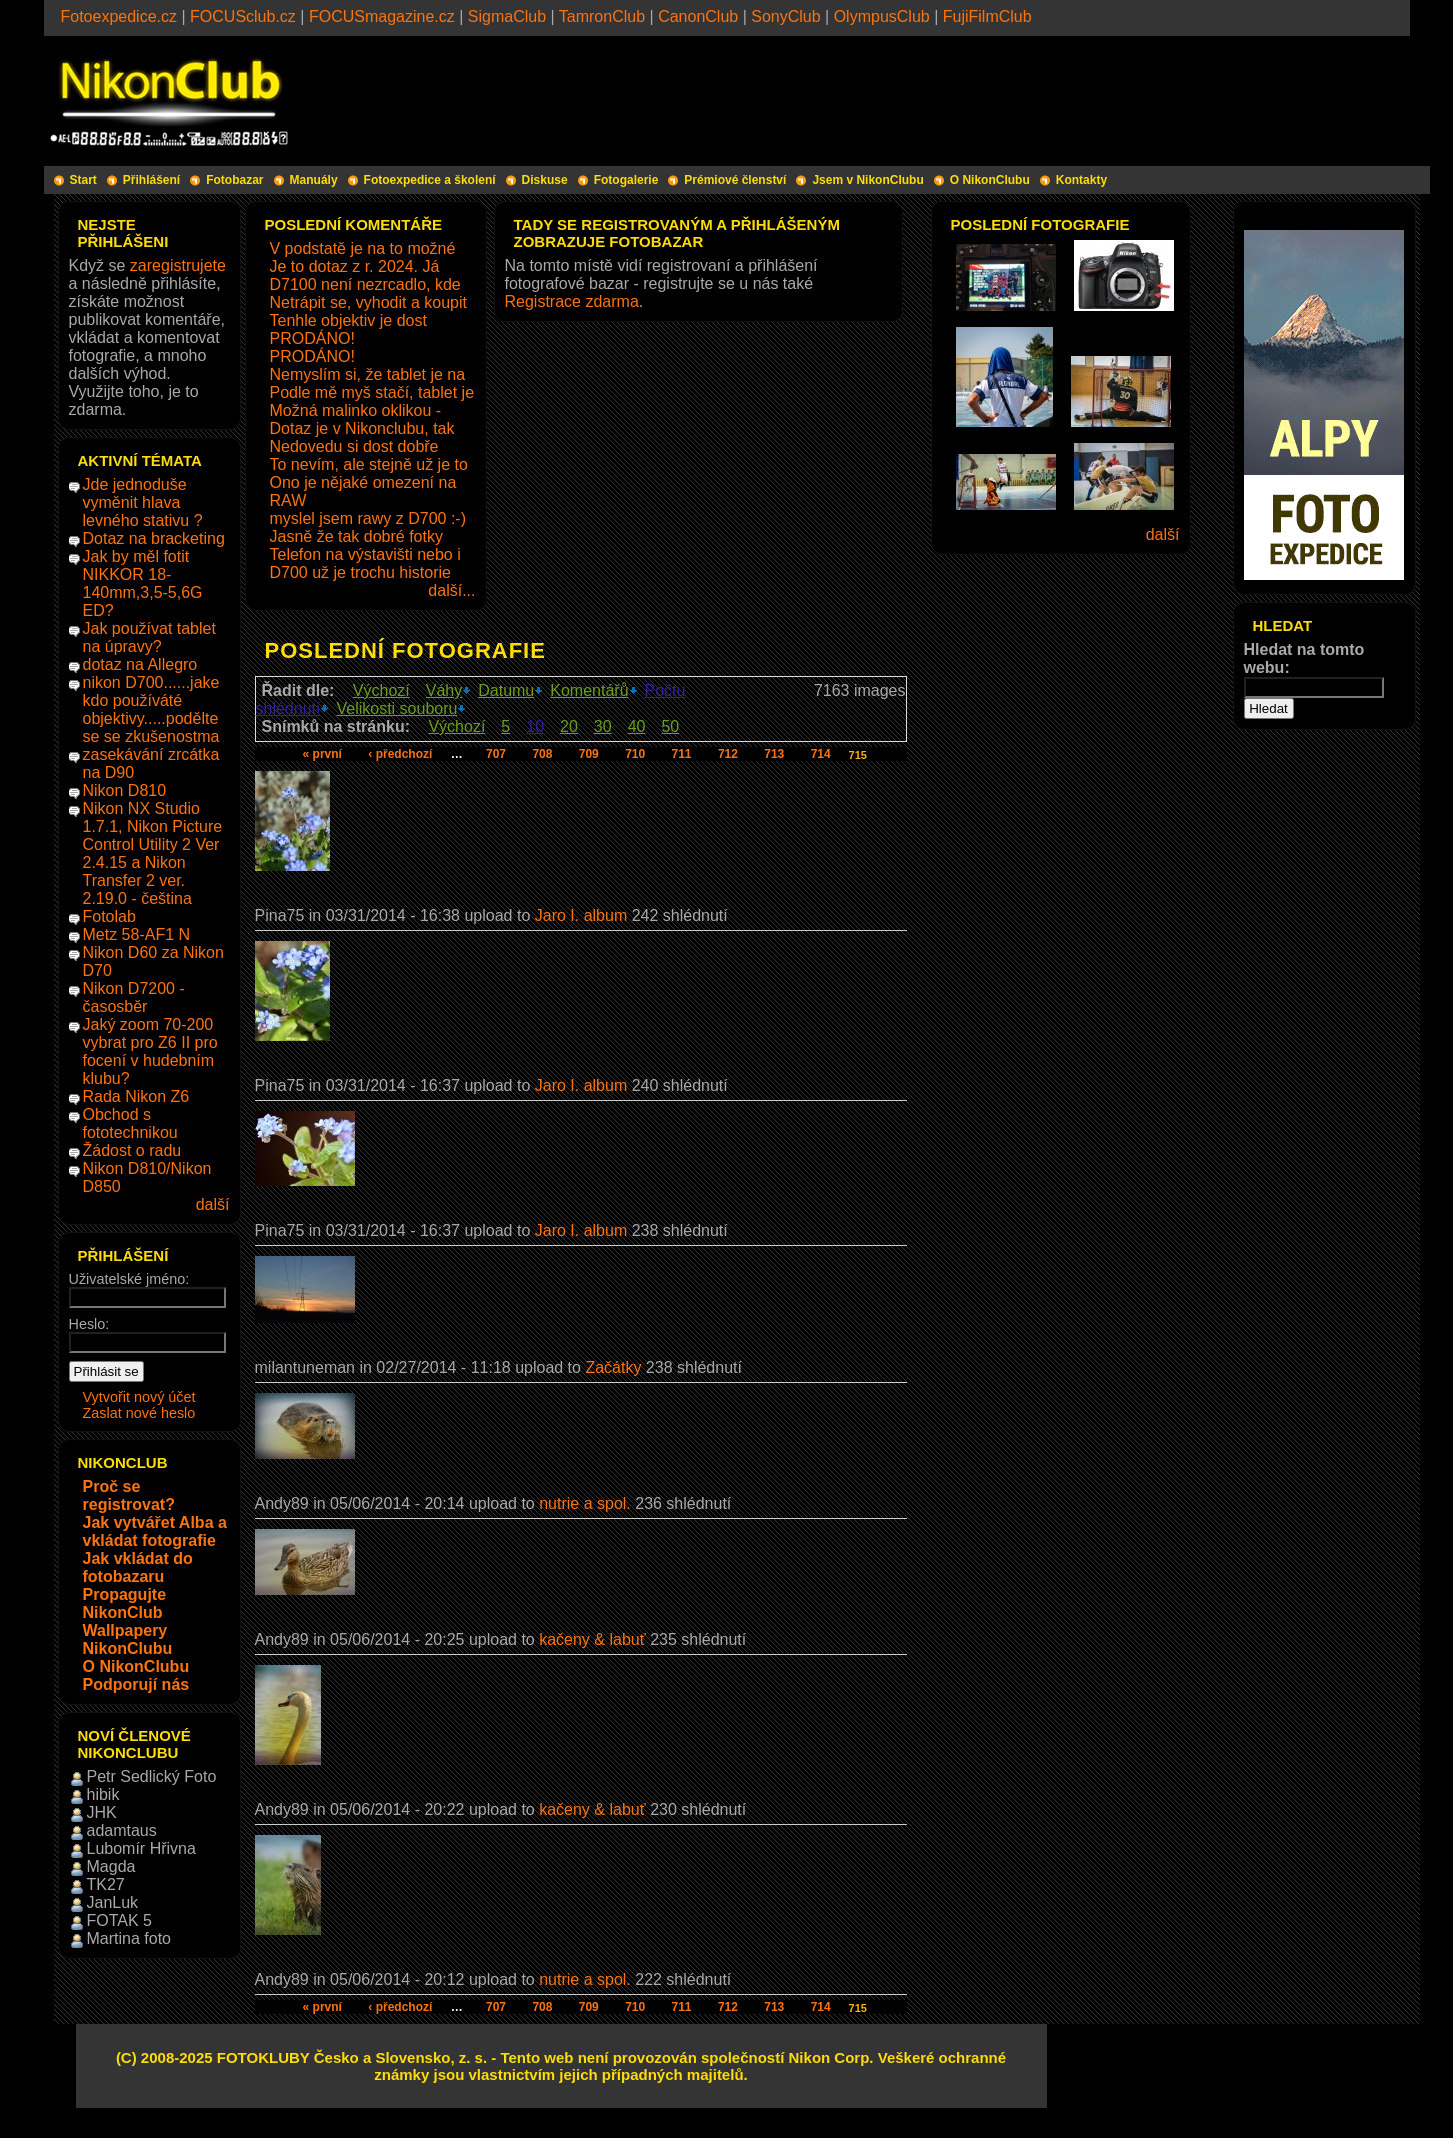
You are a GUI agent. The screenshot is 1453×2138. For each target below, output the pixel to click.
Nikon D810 (125, 790)
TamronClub (602, 16)
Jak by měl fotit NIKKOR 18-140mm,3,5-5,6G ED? (143, 583)
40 (637, 726)
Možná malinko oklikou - (356, 410)
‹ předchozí (400, 754)
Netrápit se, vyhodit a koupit (368, 302)
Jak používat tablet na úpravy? (149, 637)
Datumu (506, 690)
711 (682, 754)
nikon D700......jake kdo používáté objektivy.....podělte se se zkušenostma (151, 709)
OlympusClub (882, 16)
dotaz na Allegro (140, 664)
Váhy (444, 690)
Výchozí (381, 690)
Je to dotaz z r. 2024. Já (355, 266)
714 (821, 754)
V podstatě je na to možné (363, 248)
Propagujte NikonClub (125, 1603)
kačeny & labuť (592, 1639)
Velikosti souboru (396, 708)
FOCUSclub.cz (243, 16)
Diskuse (545, 180)
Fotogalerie (626, 180)
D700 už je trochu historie (360, 572)
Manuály (314, 180)
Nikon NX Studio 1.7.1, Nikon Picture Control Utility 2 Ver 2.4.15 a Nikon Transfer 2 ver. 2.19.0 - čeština (153, 853)
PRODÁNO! (312, 338)
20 (569, 726)
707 (496, 754)
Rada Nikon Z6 (136, 1096)
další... (451, 590)
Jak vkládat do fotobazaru (138, 1567)
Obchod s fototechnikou (130, 1123)
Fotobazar (234, 180)
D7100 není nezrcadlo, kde (365, 284)
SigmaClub (507, 16)
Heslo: (89, 1324)
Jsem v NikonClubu (867, 180)
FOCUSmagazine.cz (382, 16)
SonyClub (785, 16)
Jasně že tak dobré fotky (356, 536)
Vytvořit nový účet (139, 1397)
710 (635, 754)
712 (728, 754)
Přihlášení (151, 180)
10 (535, 726)
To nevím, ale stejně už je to (369, 464)
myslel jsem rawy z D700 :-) (368, 518)
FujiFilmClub (987, 16)
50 (670, 726)
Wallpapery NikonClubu (128, 1639)
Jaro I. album (583, 915)
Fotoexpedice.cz (119, 16)
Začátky (613, 1367)
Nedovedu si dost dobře (354, 446)
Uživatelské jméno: (129, 1279)
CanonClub (698, 16)
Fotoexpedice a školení (430, 180)
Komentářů (589, 690)
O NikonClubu (990, 180)
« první (322, 754)
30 (603, 726)
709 (589, 754)
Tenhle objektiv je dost (348, 320)
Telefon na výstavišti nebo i (365, 554)
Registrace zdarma (572, 301)
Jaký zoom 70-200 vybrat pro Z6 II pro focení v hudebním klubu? (150, 1051)
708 (542, 754)
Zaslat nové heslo (139, 1413)
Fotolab (109, 916)
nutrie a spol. (585, 1503)
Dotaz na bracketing (154, 538)
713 (774, 754)
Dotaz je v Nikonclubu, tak (362, 428)
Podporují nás (136, 1684)
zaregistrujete (178, 265)
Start (83, 180)
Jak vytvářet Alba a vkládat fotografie (155, 1531)
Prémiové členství (735, 180)
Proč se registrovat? (129, 1495)
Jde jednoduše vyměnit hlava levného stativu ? (143, 502)
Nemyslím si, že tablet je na (368, 374)
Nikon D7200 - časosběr (134, 997)
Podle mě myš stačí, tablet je (372, 392)
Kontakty (1081, 180)
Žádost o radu (132, 1150)
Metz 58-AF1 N (137, 934)
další (213, 1204)
